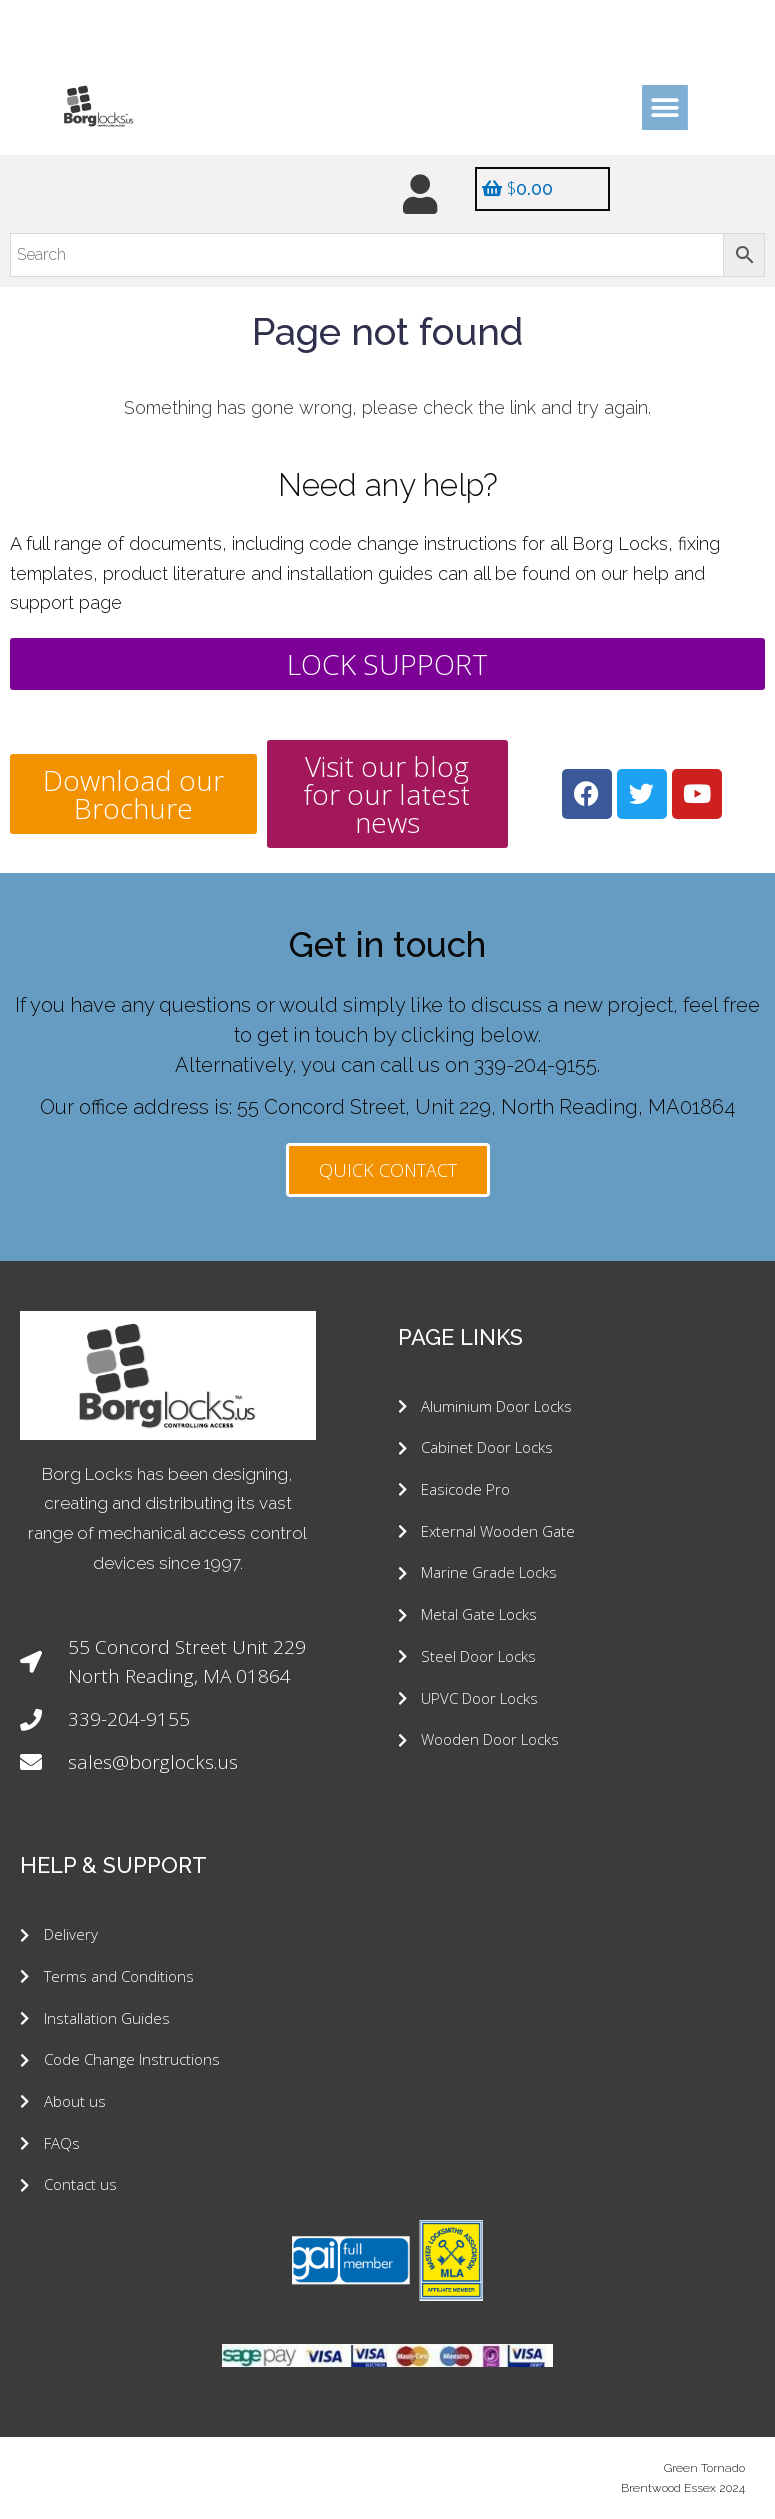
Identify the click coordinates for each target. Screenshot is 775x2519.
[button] (664, 107)
